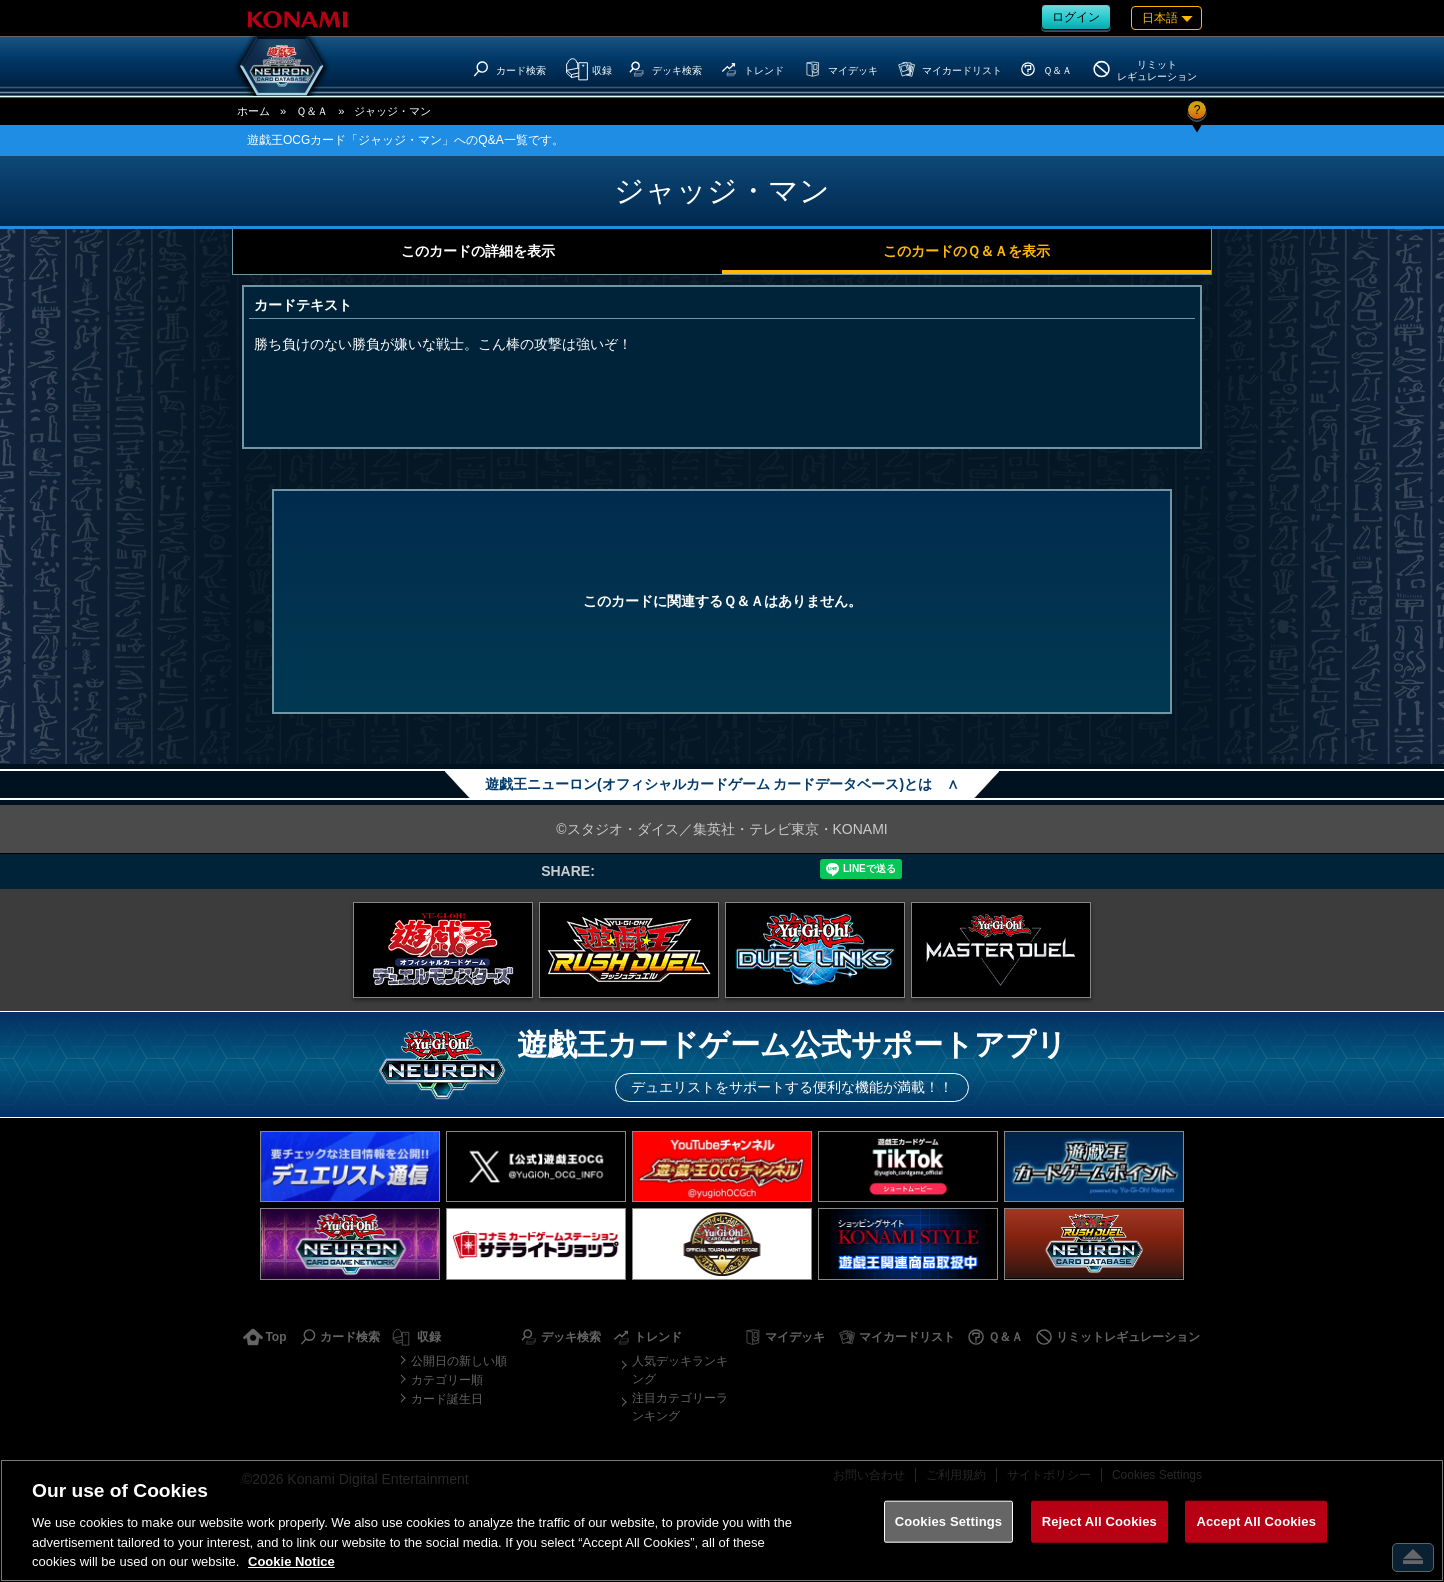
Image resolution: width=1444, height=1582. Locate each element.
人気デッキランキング (680, 1370)
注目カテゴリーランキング (680, 1407)
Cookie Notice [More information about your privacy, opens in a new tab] (291, 1561)
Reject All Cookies (1099, 1521)
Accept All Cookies (1256, 1521)
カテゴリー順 (447, 1380)
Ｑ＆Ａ (312, 111)
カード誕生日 (447, 1399)
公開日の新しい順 (459, 1361)
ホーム (253, 111)
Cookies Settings (949, 1521)
